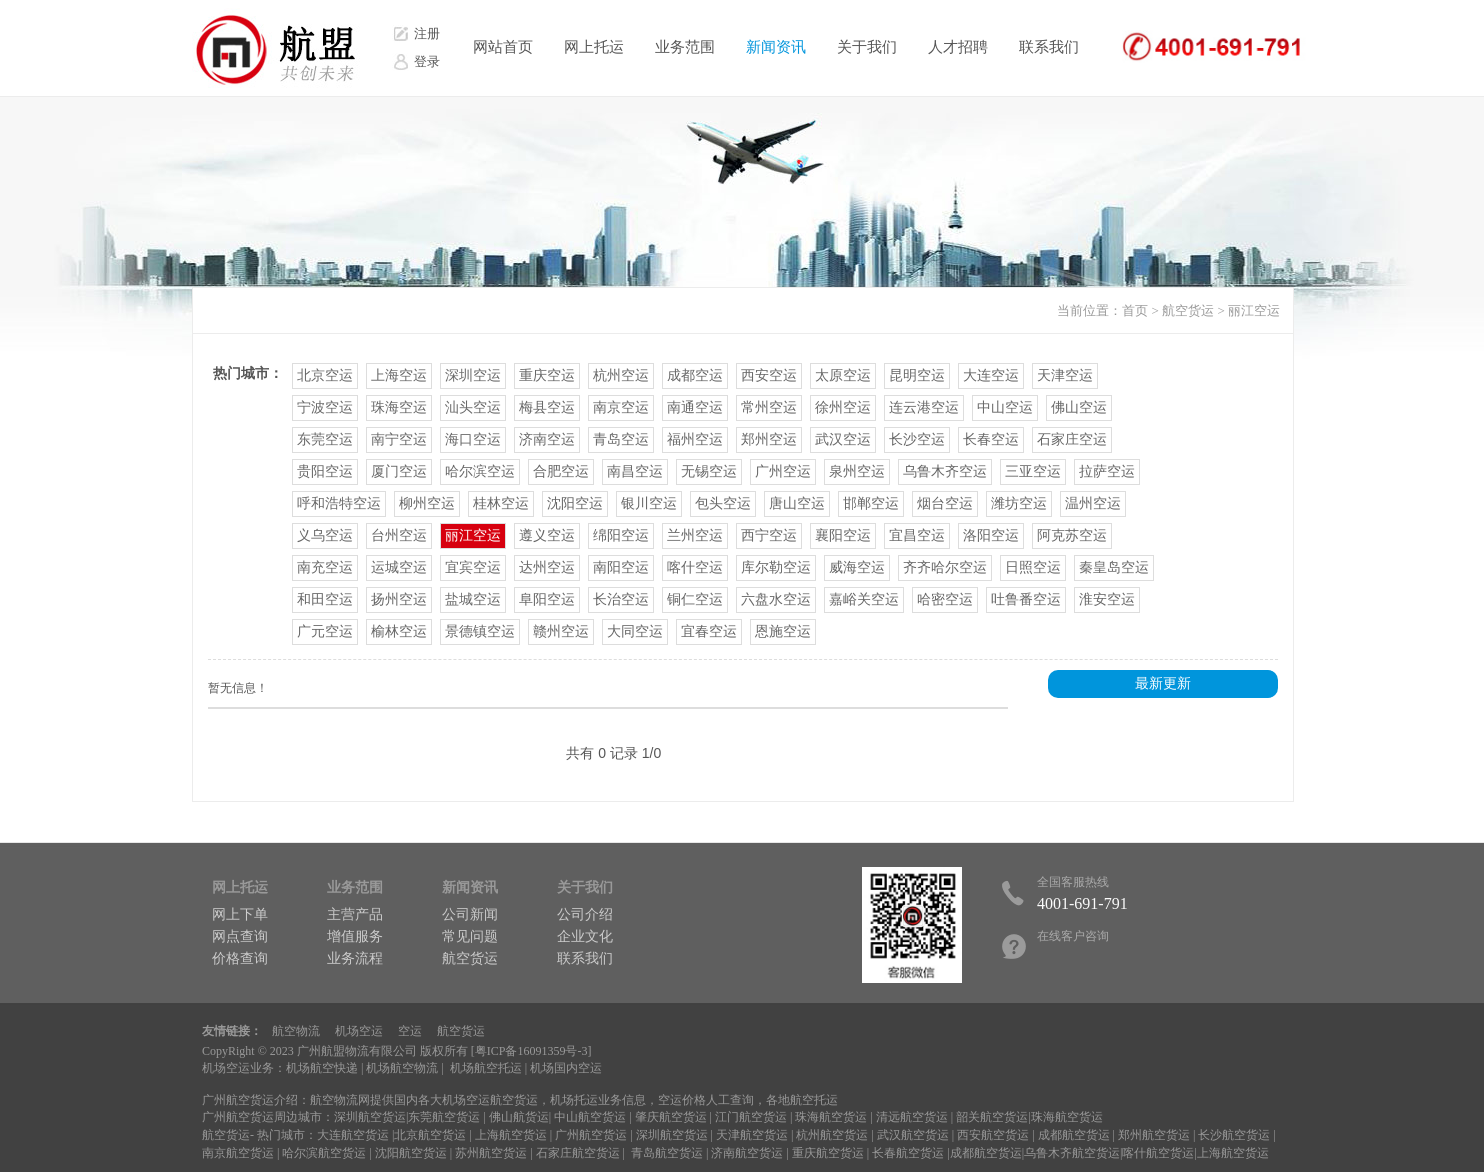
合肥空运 (561, 471)
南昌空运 (635, 471)
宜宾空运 (473, 567)
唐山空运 (797, 503)
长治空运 (621, 599)
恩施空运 (783, 631)
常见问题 (470, 936)
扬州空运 (399, 599)
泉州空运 (857, 471)
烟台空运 (945, 503)
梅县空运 (547, 407)
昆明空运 (917, 375)
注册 (427, 33)
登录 (427, 61)
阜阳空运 (547, 599)
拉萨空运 (1107, 471)
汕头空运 (473, 407)
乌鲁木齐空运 (945, 471)
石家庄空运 (1072, 439)
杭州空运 (621, 375)
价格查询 (240, 958)
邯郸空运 (871, 503)
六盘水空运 (776, 599)
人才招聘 (958, 47)
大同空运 (635, 631)
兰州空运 (695, 535)
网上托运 (594, 47)
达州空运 (547, 567)
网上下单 (240, 914)
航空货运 (1188, 310)
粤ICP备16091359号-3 (531, 1051)
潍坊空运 (1019, 503)
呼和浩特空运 (339, 503)
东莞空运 (325, 439)
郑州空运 (769, 439)
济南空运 (547, 439)
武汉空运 (843, 439)
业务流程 (355, 958)
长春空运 (991, 439)
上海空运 (399, 375)
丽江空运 (1254, 310)
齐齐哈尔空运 (945, 567)
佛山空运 (1079, 407)
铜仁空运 (695, 599)
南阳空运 (621, 567)
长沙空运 (917, 439)
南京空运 (621, 407)
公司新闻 (470, 914)
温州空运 (1093, 503)
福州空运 (695, 439)
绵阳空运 (621, 535)
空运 (410, 1031)
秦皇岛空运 (1114, 567)
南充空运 (325, 567)
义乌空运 (325, 535)
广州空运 (783, 471)
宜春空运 (709, 631)
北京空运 (325, 375)
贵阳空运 (325, 471)
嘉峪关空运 (864, 599)
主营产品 (355, 914)
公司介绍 (585, 914)
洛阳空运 (991, 535)
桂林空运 (501, 503)
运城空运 (399, 567)
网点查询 (240, 936)
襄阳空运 (843, 535)
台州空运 (399, 535)
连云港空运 (924, 407)
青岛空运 (621, 439)
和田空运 (325, 599)
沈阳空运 (575, 503)
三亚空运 (1033, 471)
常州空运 (769, 407)
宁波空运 (325, 407)
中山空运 (1005, 407)
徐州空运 (843, 407)
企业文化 (585, 936)
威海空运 (857, 567)
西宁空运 (769, 535)
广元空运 (325, 631)
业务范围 (685, 47)
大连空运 (991, 375)
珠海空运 (399, 407)
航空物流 (296, 1031)
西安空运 (769, 375)
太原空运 (843, 375)
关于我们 (867, 47)
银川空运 (649, 503)
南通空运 (695, 407)
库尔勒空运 (776, 567)
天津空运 (1065, 375)
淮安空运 (1107, 599)
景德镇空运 (480, 631)
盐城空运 (473, 599)
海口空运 (473, 439)
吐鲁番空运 (1026, 599)
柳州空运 (427, 503)
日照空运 (1033, 567)
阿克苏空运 (1072, 535)
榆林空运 (399, 631)
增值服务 (355, 936)
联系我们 (1049, 47)
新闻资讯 (776, 47)
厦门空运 (399, 471)
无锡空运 (709, 471)
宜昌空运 (917, 535)
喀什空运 (695, 567)
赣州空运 (561, 631)
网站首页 (503, 47)
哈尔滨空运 (480, 471)
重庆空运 (547, 375)
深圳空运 (473, 375)
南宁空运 (399, 439)
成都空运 (695, 375)
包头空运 (723, 503)
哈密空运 (945, 599)
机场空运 (359, 1031)
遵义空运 (547, 535)
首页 (1135, 310)
